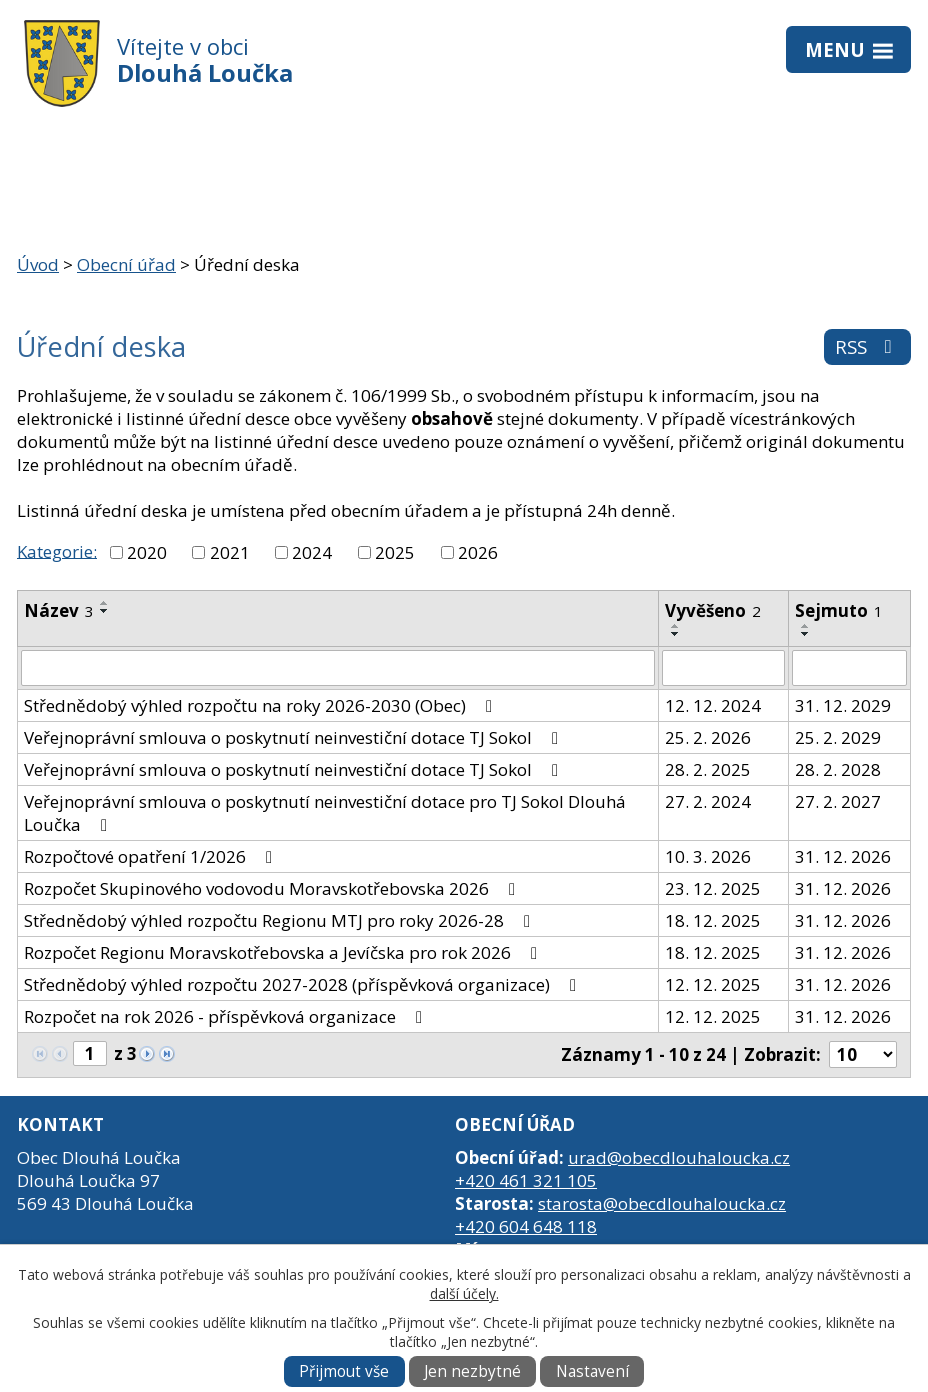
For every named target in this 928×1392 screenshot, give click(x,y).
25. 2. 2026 (708, 737)
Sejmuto (839, 610)
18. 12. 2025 (713, 920)
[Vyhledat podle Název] (338, 668)
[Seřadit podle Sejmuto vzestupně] (806, 626)
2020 (147, 552)
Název (59, 610)
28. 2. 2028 (838, 769)
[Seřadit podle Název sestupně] (105, 611)
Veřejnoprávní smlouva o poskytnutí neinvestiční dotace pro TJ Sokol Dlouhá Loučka (325, 813)
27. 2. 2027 (838, 801)
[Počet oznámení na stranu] (863, 1054)
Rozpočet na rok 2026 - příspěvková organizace (227, 1016)
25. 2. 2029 (838, 737)
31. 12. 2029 (843, 705)
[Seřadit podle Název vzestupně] (105, 603)
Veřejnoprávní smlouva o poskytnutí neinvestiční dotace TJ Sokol (295, 737)
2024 (312, 552)
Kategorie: (57, 550)
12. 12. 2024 (713, 705)
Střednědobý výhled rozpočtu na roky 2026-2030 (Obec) (262, 705)
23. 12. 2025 (713, 888)
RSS (867, 346)
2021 (230, 552)
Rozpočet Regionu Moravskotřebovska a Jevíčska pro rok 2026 (284, 952)
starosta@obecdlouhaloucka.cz (662, 1203)
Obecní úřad (126, 264)
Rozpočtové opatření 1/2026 (152, 856)
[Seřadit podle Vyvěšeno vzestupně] (676, 626)
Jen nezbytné (472, 1371)
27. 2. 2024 (708, 801)
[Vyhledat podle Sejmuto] (849, 668)
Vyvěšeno (713, 610)
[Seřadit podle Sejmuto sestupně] (806, 634)
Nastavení (592, 1371)
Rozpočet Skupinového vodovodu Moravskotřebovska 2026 (273, 888)
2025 (395, 552)
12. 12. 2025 (713, 984)
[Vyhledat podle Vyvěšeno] (723, 668)
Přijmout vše (344, 1371)
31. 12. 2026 (843, 856)
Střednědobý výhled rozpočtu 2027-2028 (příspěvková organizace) (304, 984)
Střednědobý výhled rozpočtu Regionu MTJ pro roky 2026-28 (281, 920)
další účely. (464, 1293)
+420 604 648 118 (526, 1226)
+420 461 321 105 (526, 1180)
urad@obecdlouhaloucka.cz (679, 1157)
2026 (478, 552)
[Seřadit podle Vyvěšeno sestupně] (676, 634)
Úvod (38, 264)
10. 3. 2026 (708, 856)
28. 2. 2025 (708, 769)
